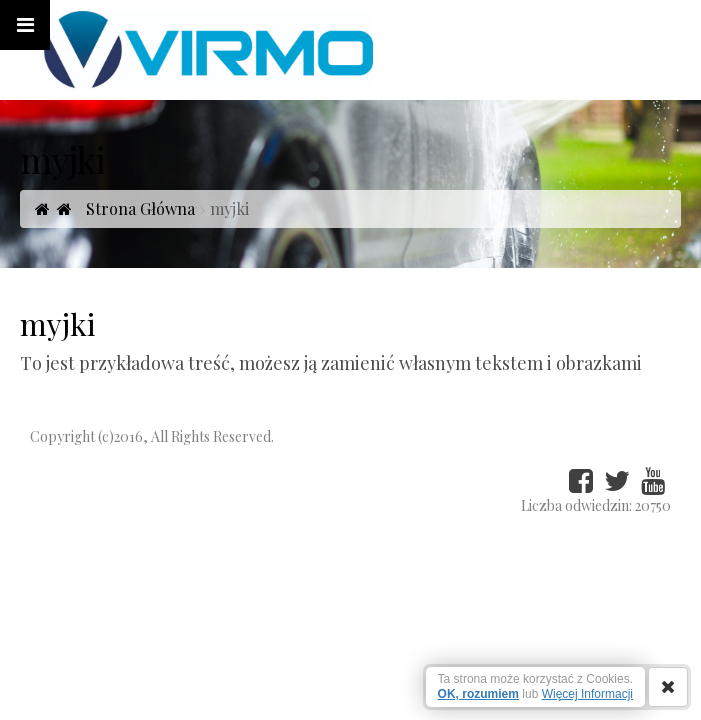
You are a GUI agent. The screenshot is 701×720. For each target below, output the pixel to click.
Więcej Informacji (587, 694)
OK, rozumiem (478, 694)
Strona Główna (126, 208)
